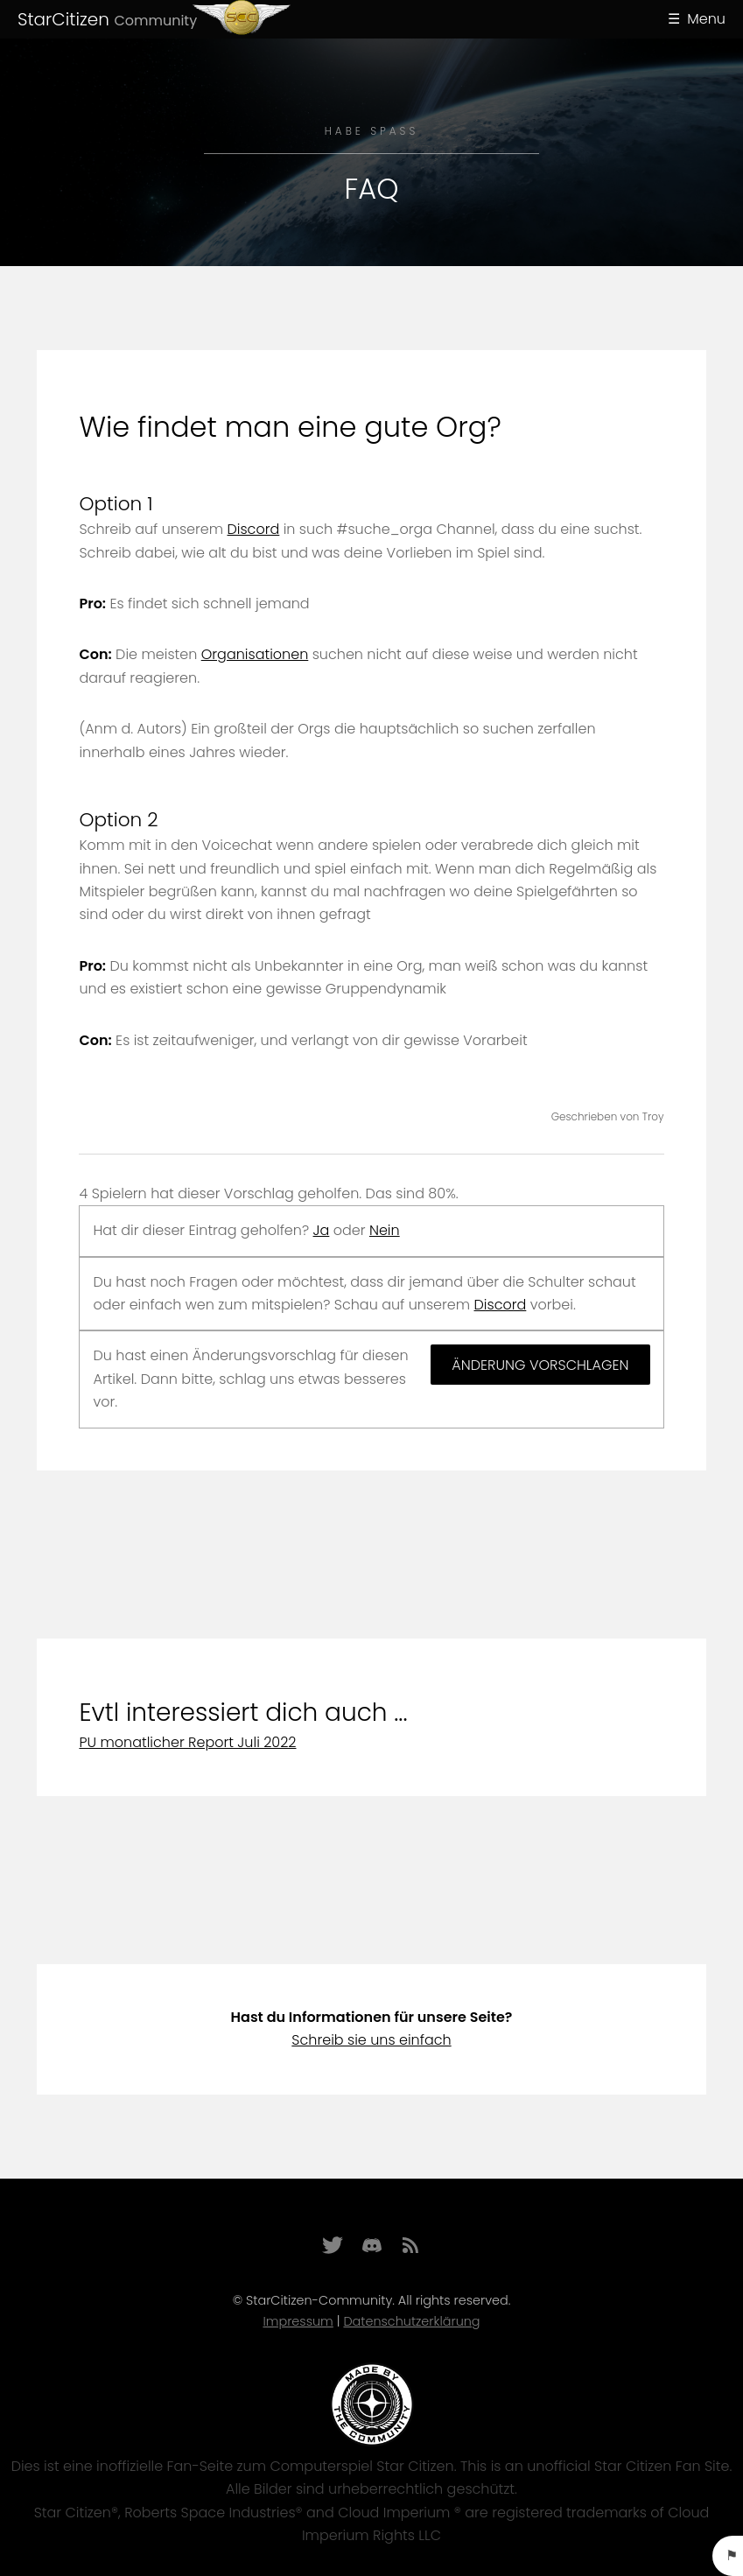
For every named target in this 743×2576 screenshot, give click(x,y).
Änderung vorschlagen (540, 1365)
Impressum (298, 2321)
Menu (706, 19)
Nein (384, 1230)
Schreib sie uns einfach (371, 2040)
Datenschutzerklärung (411, 2321)
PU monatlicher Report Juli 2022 (187, 1742)
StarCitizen (107, 19)
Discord (254, 529)
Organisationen (255, 654)
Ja (321, 1230)
